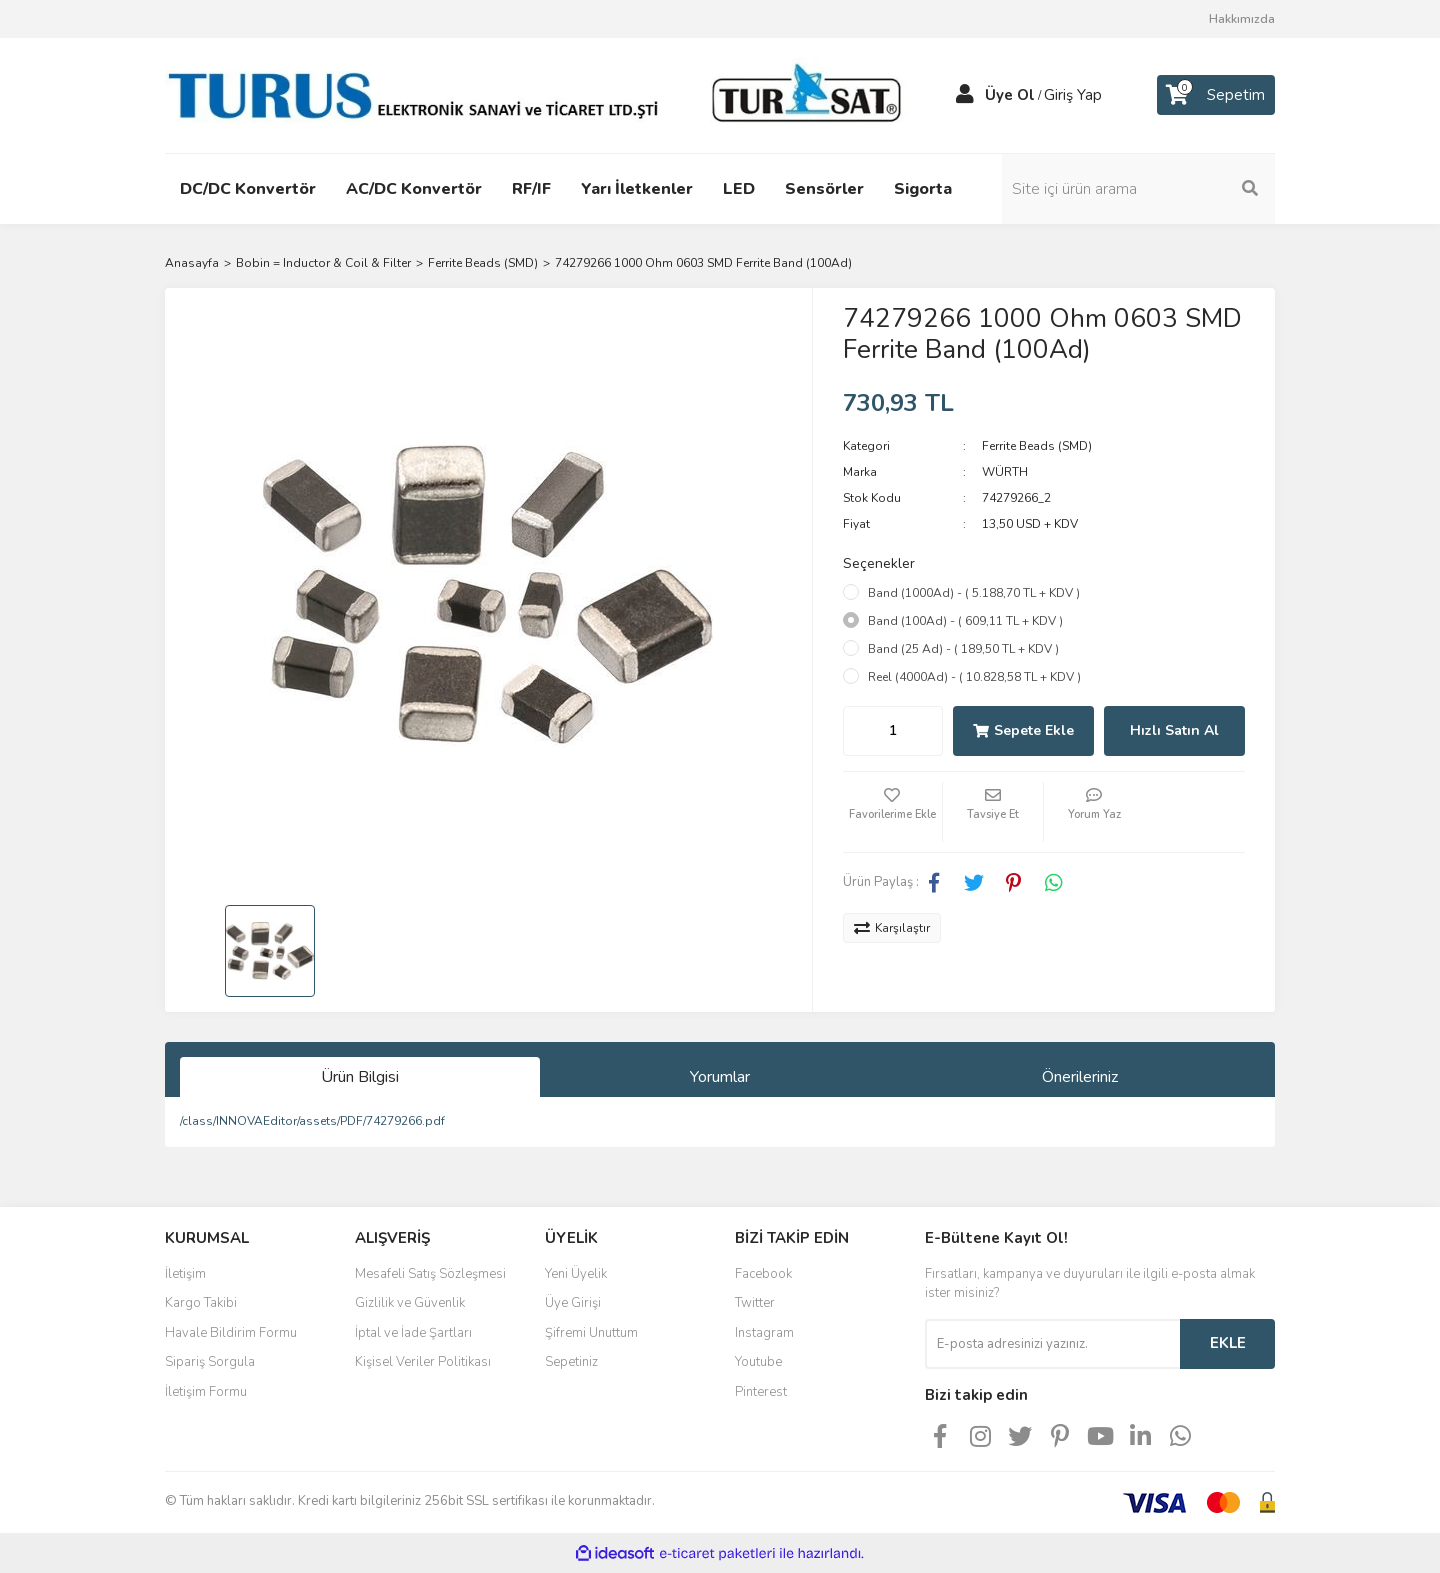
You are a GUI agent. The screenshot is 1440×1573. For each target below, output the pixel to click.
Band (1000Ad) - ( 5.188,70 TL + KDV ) (974, 593)
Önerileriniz (1080, 1077)
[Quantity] (893, 731)
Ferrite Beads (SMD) (1037, 446)
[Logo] (540, 94)
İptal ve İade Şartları (413, 1333)
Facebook (763, 1274)
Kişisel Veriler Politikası (423, 1362)
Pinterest (761, 1392)
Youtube (758, 1362)
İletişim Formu (206, 1392)
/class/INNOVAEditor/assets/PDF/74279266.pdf (312, 1121)
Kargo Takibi (201, 1303)
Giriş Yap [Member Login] (1073, 95)
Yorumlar (720, 1077)
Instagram (764, 1333)
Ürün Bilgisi (360, 1077)
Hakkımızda (1242, 19)
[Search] (1140, 189)
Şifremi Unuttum (591, 1333)
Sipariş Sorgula (210, 1362)
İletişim (185, 1274)
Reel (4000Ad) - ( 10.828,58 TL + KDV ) (974, 677)
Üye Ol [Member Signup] (1010, 95)
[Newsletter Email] (1052, 1344)
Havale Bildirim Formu (231, 1333)
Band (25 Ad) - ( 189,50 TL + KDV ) (963, 649)
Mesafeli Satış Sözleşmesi (430, 1274)
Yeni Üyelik (576, 1274)
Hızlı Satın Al (1174, 730)
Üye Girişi (573, 1303)
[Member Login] (965, 95)
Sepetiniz (571, 1362)
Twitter (755, 1303)
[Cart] (1216, 95)
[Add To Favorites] (893, 812)
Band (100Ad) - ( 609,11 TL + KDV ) (965, 621)
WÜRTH (1005, 472)
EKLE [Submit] (1228, 1343)
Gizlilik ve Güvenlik (410, 1303)
